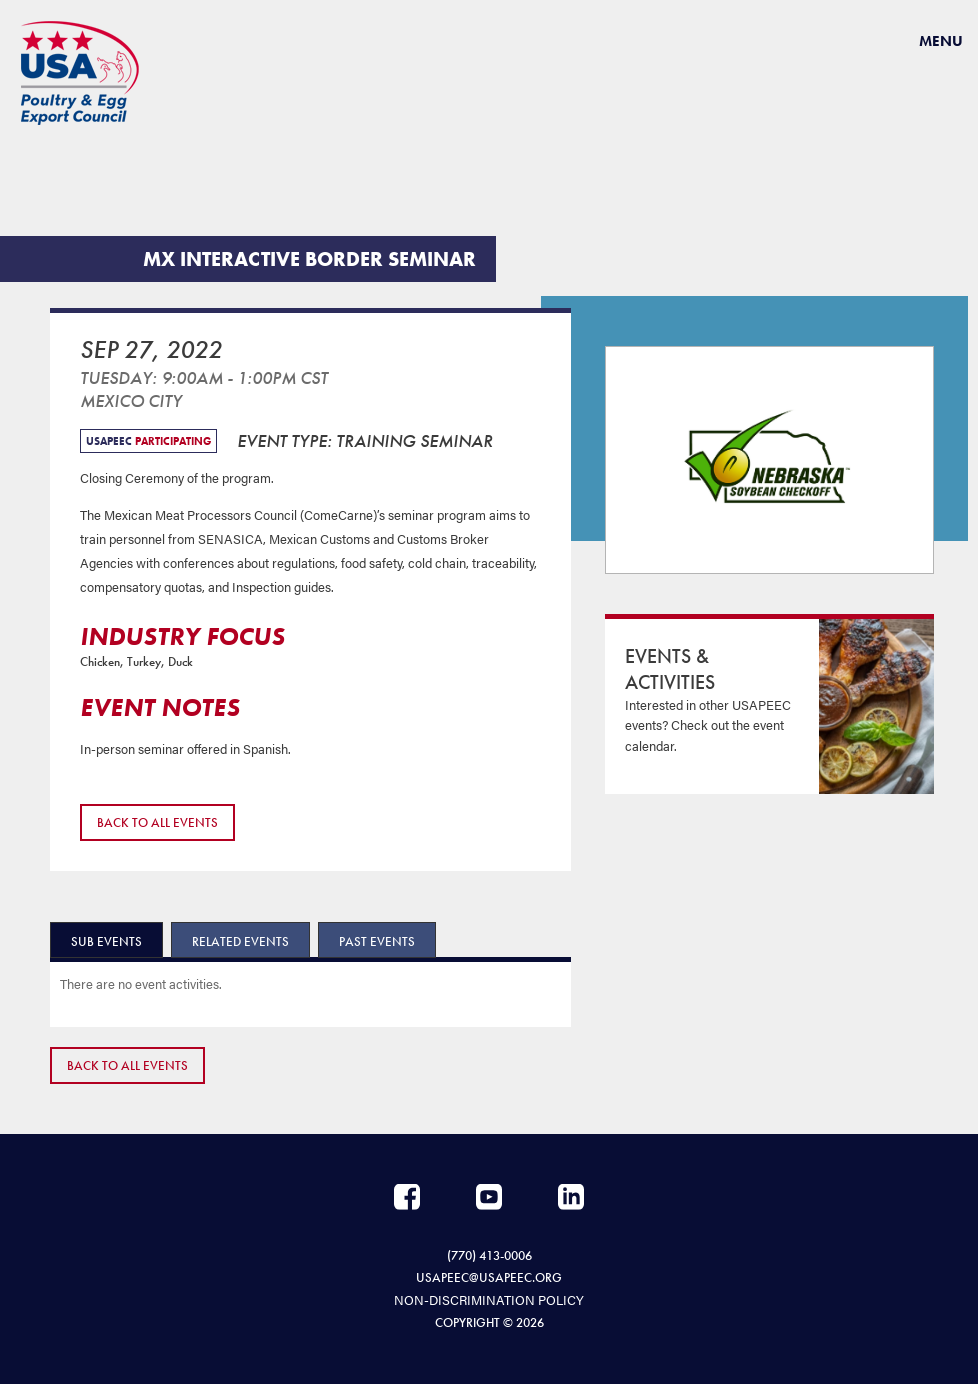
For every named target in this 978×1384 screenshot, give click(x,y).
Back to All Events (157, 822)
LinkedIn (571, 1197)
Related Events (240, 941)
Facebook (407, 1197)
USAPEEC (80, 73)
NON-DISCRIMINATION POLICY (489, 1299)
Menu (941, 41)
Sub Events (106, 941)
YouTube (489, 1197)
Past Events (377, 941)
